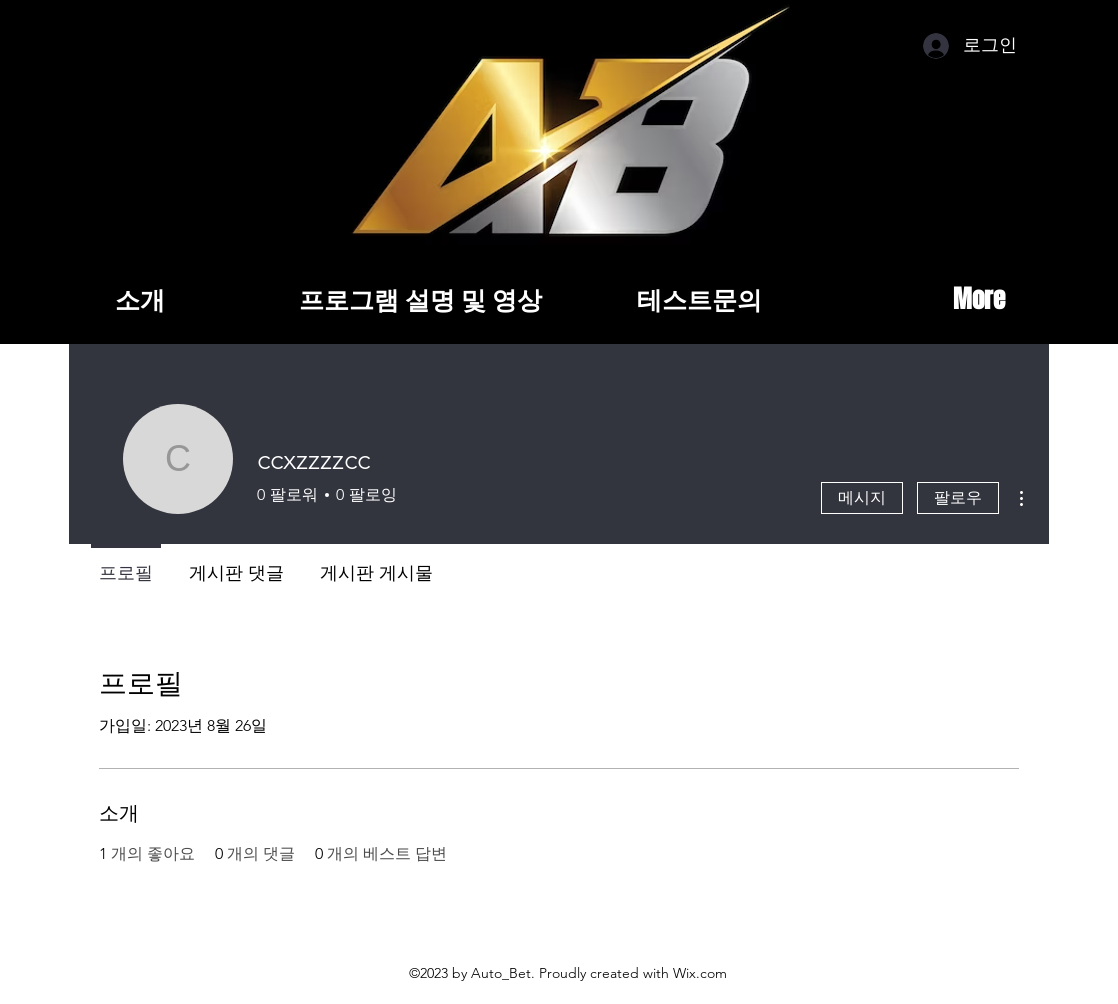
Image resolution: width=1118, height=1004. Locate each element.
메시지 (862, 497)
